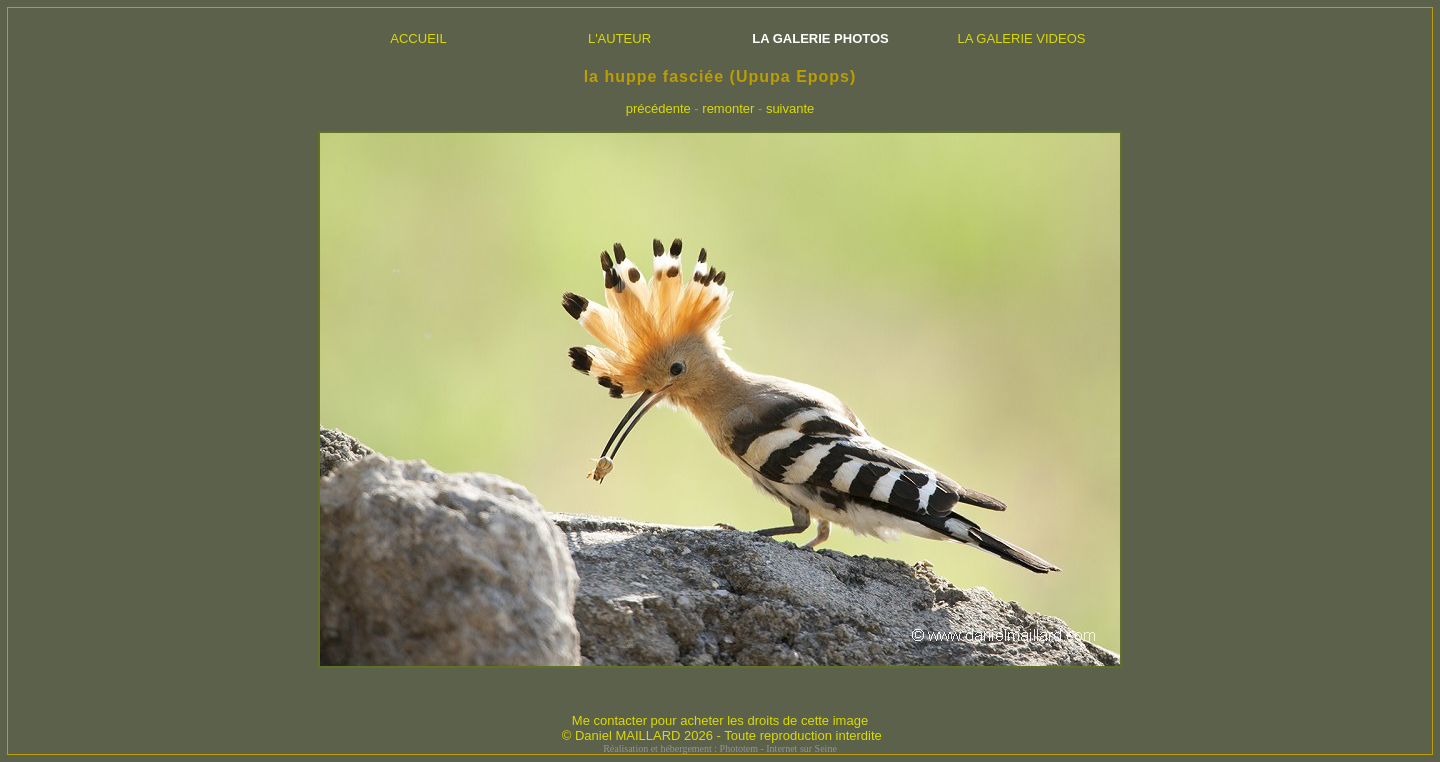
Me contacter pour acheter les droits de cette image (720, 720)
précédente (658, 108)
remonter (728, 108)
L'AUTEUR (619, 38)
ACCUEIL (418, 38)
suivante (790, 108)
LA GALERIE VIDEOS (1022, 38)
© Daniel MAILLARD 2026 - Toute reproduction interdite (722, 735)
